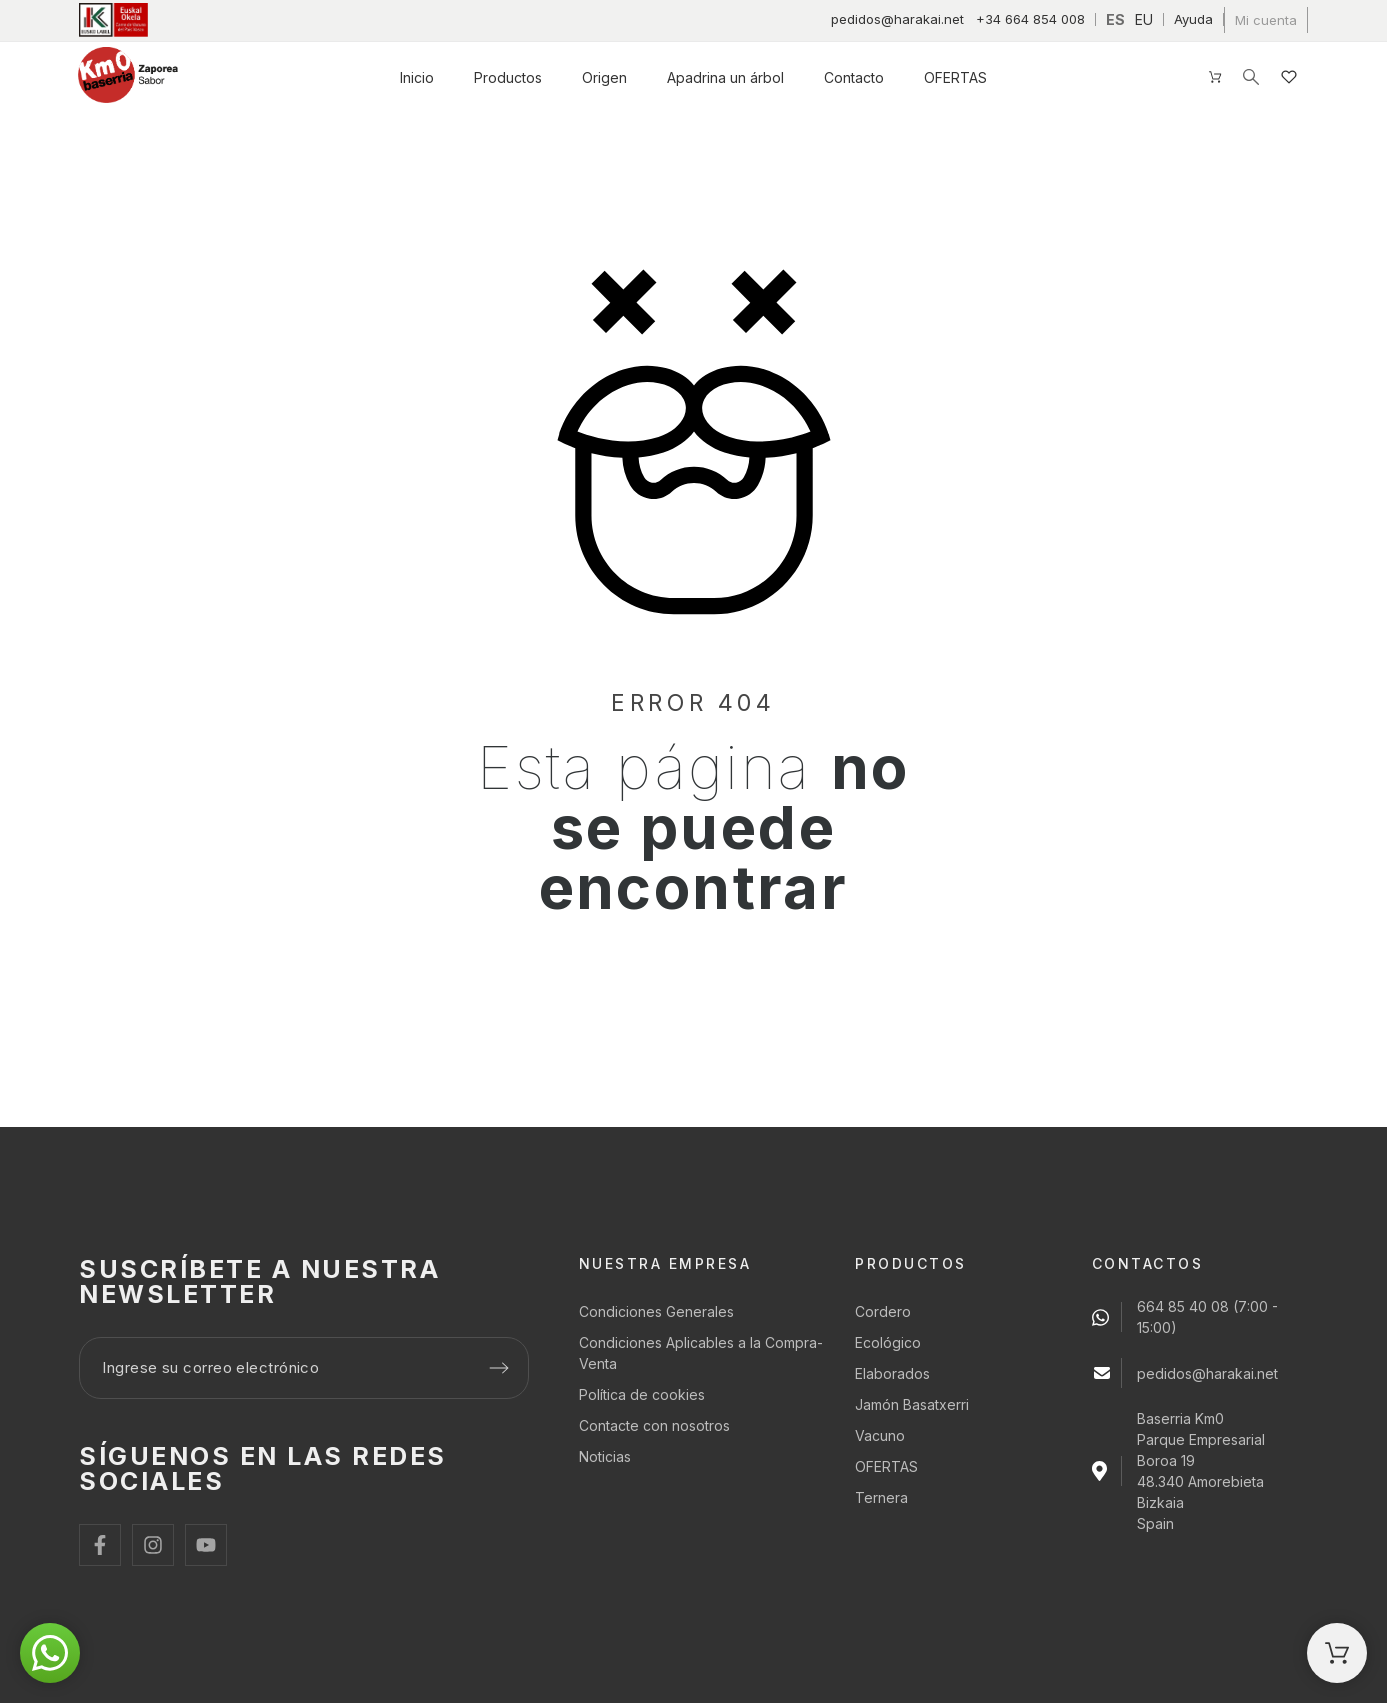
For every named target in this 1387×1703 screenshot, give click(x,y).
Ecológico (888, 1342)
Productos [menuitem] (508, 77)
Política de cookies (642, 1394)
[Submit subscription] (499, 1368)
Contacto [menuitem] (854, 77)
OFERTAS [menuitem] (955, 77)
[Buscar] (1251, 77)
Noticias (605, 1456)
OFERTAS (886, 1466)
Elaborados (892, 1373)
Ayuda (1193, 19)
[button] (50, 1653)
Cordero (883, 1311)
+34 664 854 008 (1030, 19)
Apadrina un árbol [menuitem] (725, 77)
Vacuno (880, 1435)
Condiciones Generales (656, 1311)
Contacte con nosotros (654, 1425)
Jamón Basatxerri (912, 1404)
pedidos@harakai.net (897, 19)
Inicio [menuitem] (417, 77)
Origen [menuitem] (604, 77)
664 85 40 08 (1183, 1306)
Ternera (881, 1497)
